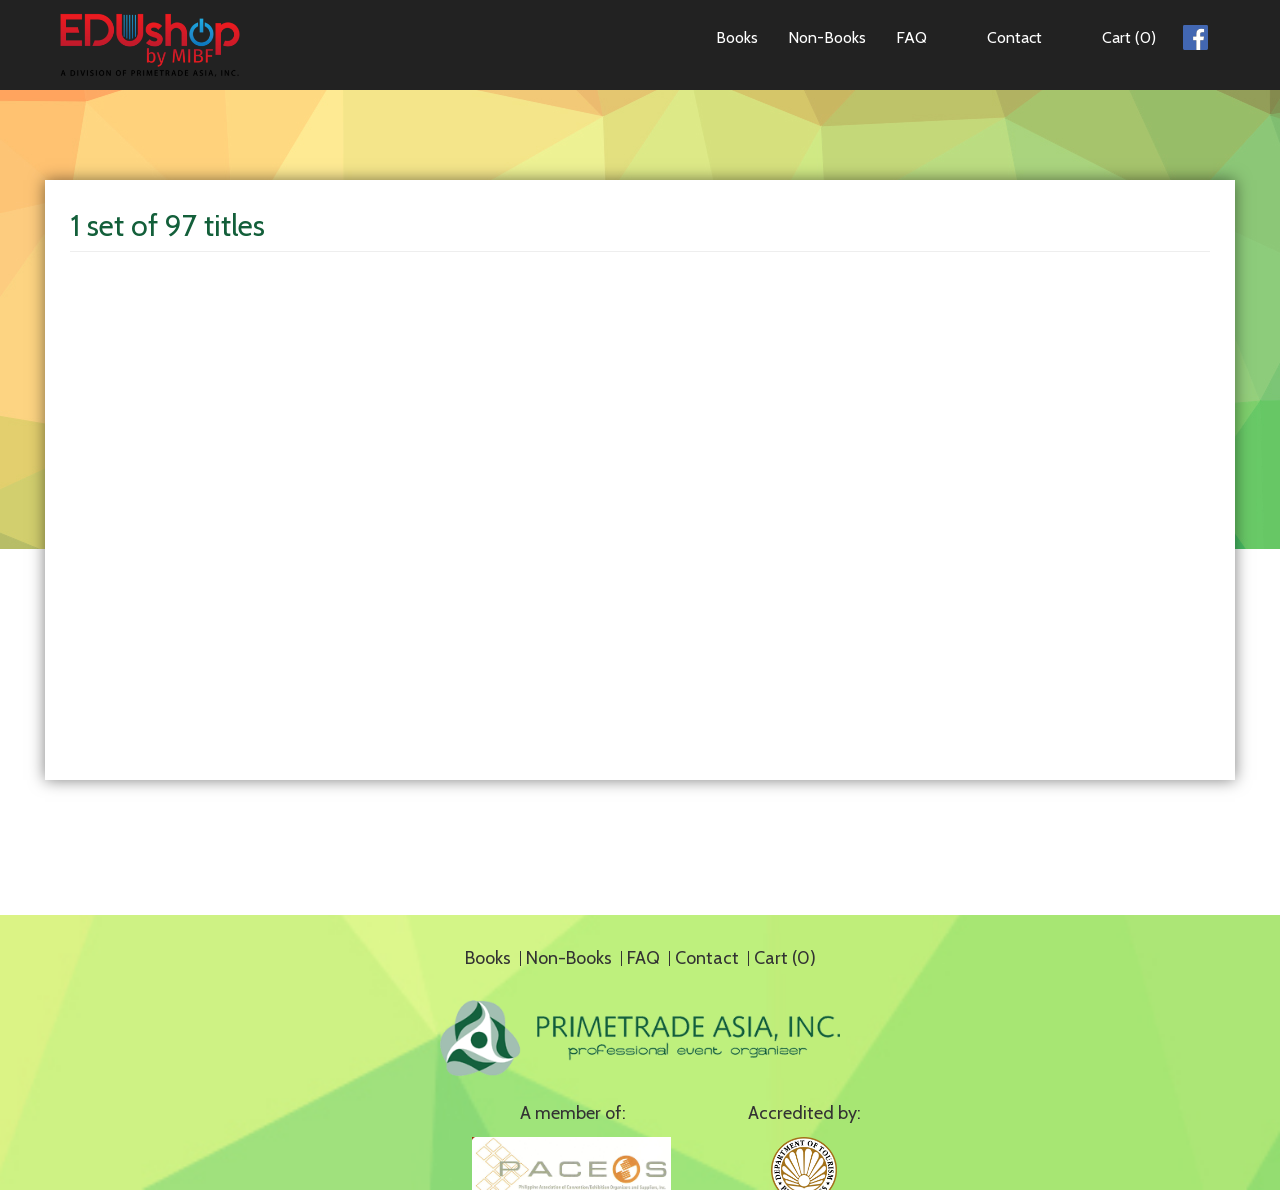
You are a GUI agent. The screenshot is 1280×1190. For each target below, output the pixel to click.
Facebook (1195, 34)
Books (737, 37)
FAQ (911, 37)
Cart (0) (1129, 37)
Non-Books (827, 37)
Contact (1014, 37)
